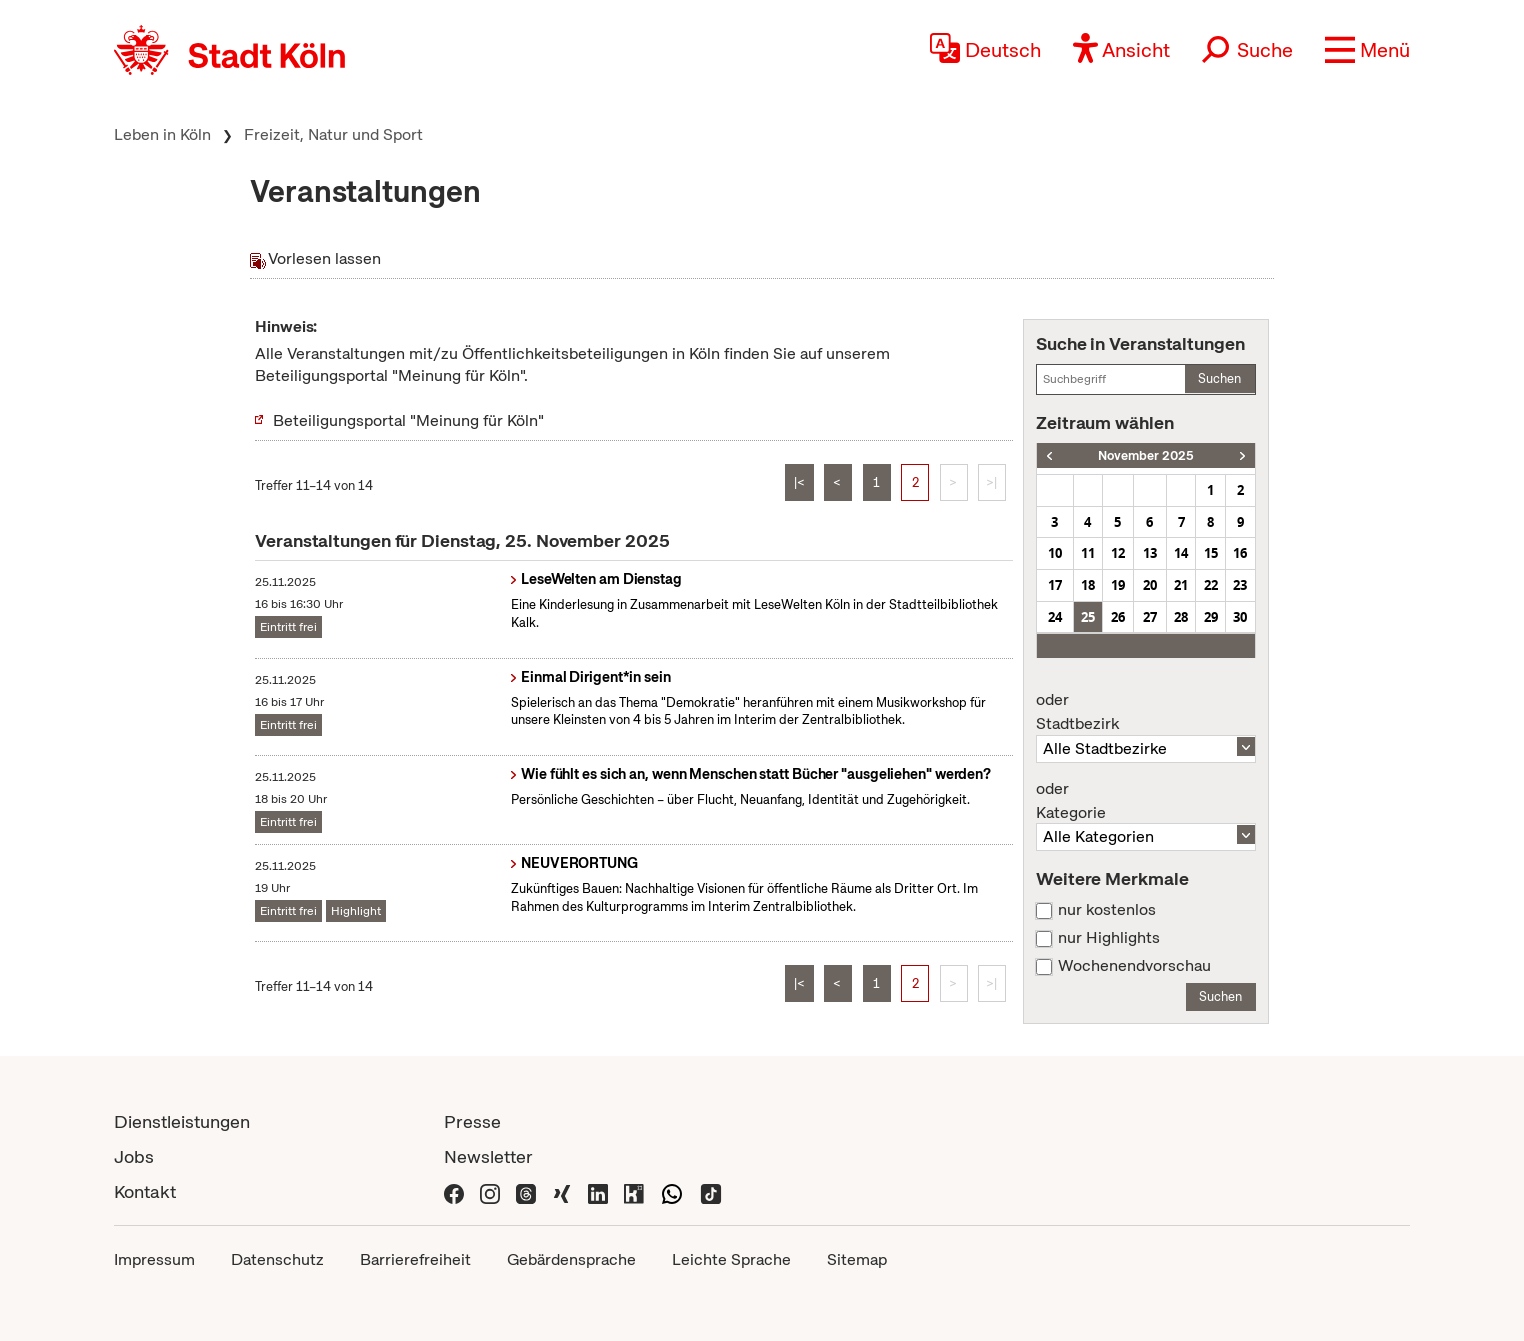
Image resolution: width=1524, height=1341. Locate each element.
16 (1240, 553)
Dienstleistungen (182, 1121)
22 (1211, 585)
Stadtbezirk (1146, 712)
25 (1088, 617)
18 (1088, 585)
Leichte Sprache (731, 1259)
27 (1150, 617)
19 (1118, 585)
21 (1181, 585)
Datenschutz (277, 1259)
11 (1088, 553)
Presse (472, 1121)
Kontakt (145, 1191)
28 (1181, 617)
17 (1055, 585)
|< (799, 482)
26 (1118, 617)
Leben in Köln (162, 134)
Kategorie (1146, 801)
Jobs (134, 1156)
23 (1240, 585)
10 (1055, 553)
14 (1181, 553)
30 (1240, 617)
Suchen (1219, 378)
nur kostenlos (1107, 910)
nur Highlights (1109, 938)
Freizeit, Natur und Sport (333, 134)
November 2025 (1146, 455)
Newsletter (488, 1156)
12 (1118, 553)
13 (1150, 553)
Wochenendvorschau (1134, 966)
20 (1150, 585)
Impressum (154, 1259)
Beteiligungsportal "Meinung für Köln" (408, 420)
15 (1211, 553)
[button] (1367, 50)
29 (1211, 617)
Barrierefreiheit (415, 1259)
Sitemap (857, 1259)
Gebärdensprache (571, 1259)
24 (1055, 617)
